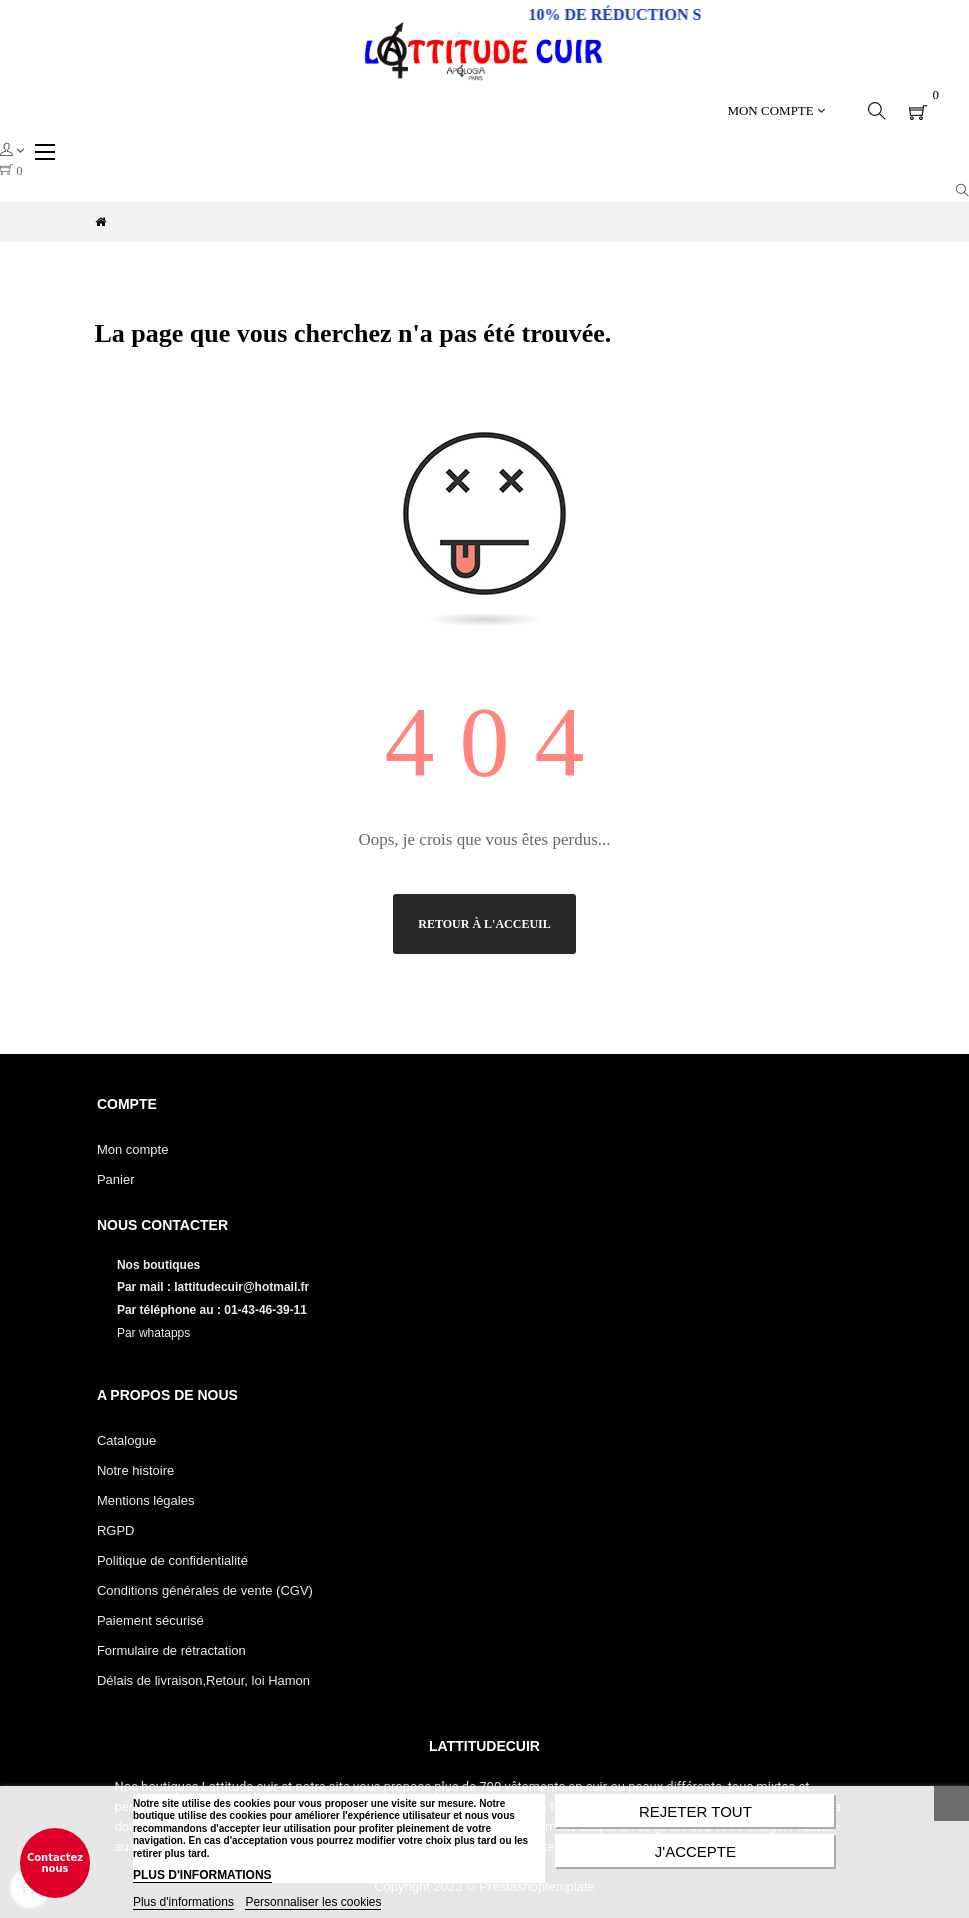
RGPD (116, 1530)
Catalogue (126, 1440)
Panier (116, 1179)
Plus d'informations (183, 1902)
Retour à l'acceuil (484, 924)
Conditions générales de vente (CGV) (205, 1590)
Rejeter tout (695, 1811)
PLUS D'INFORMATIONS (202, 1875)
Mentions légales (146, 1500)
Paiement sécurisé (150, 1620)
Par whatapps (153, 1333)
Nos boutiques (160, 1265)
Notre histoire (135, 1470)
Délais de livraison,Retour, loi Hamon (203, 1680)
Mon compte (133, 1149)
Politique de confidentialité (172, 1560)
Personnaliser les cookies (313, 1902)
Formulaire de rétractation (171, 1650)
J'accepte (695, 1851)
